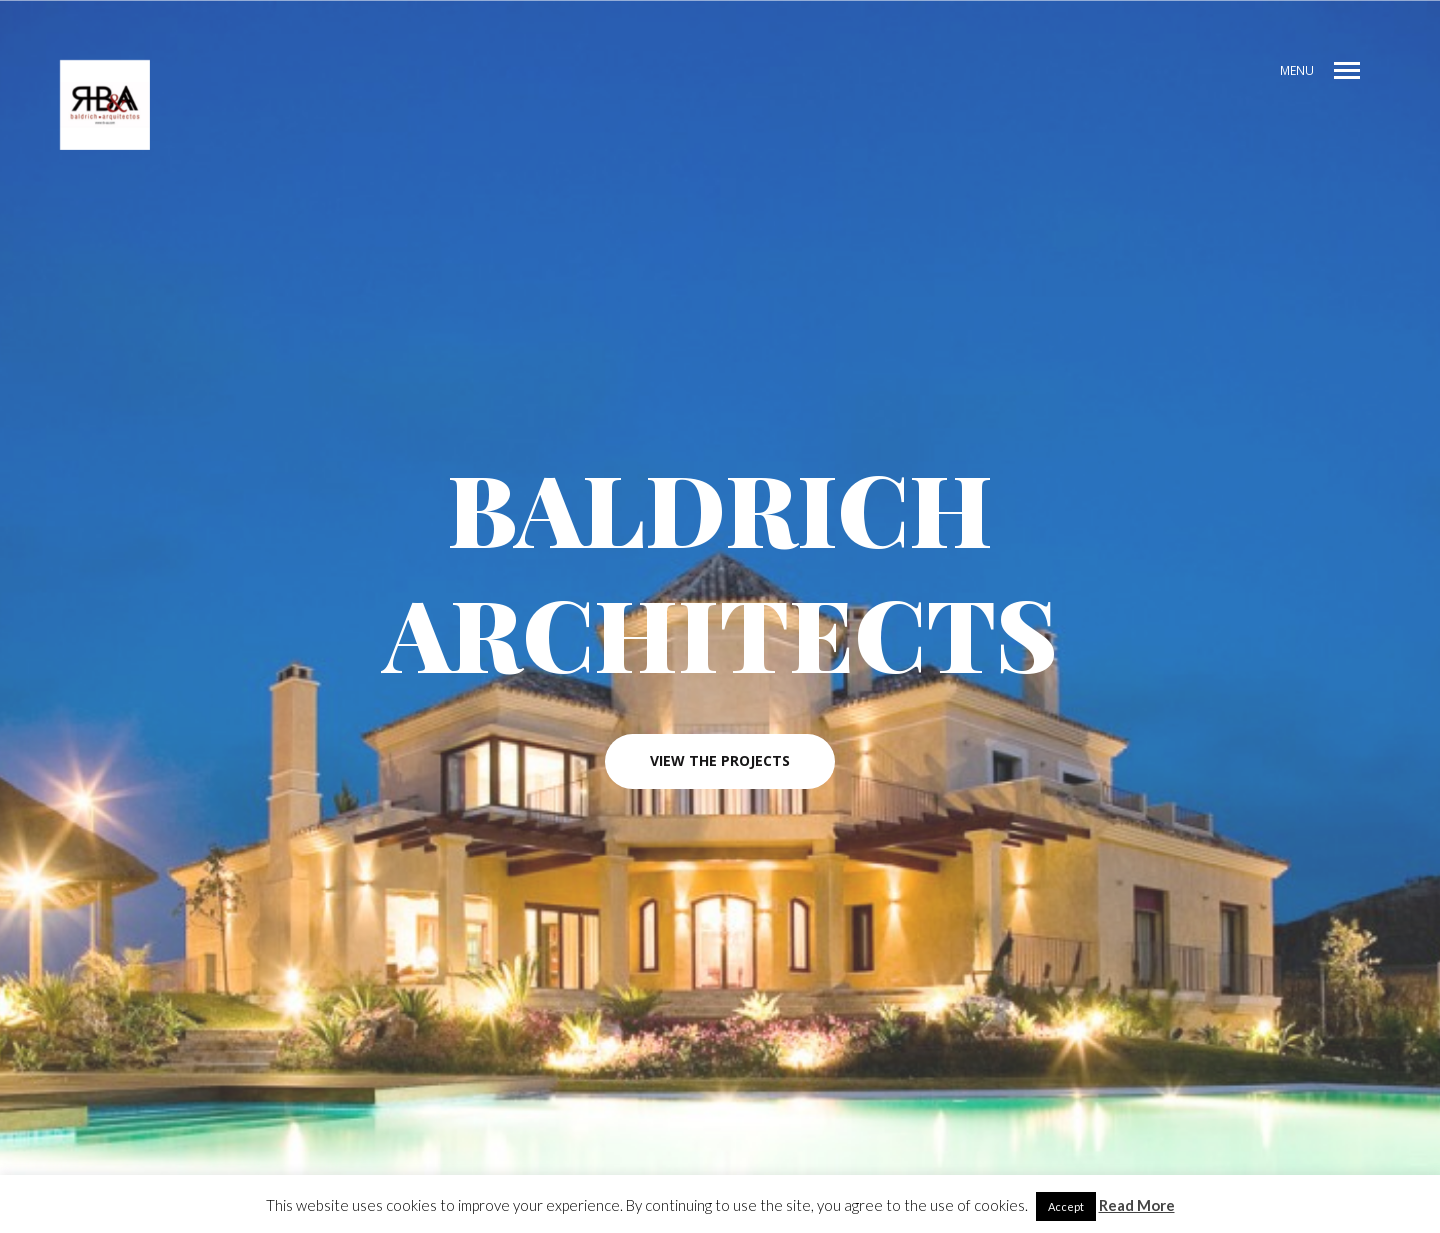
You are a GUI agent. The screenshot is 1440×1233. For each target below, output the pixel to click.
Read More (1137, 1205)
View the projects (720, 762)
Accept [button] (1066, 1206)
